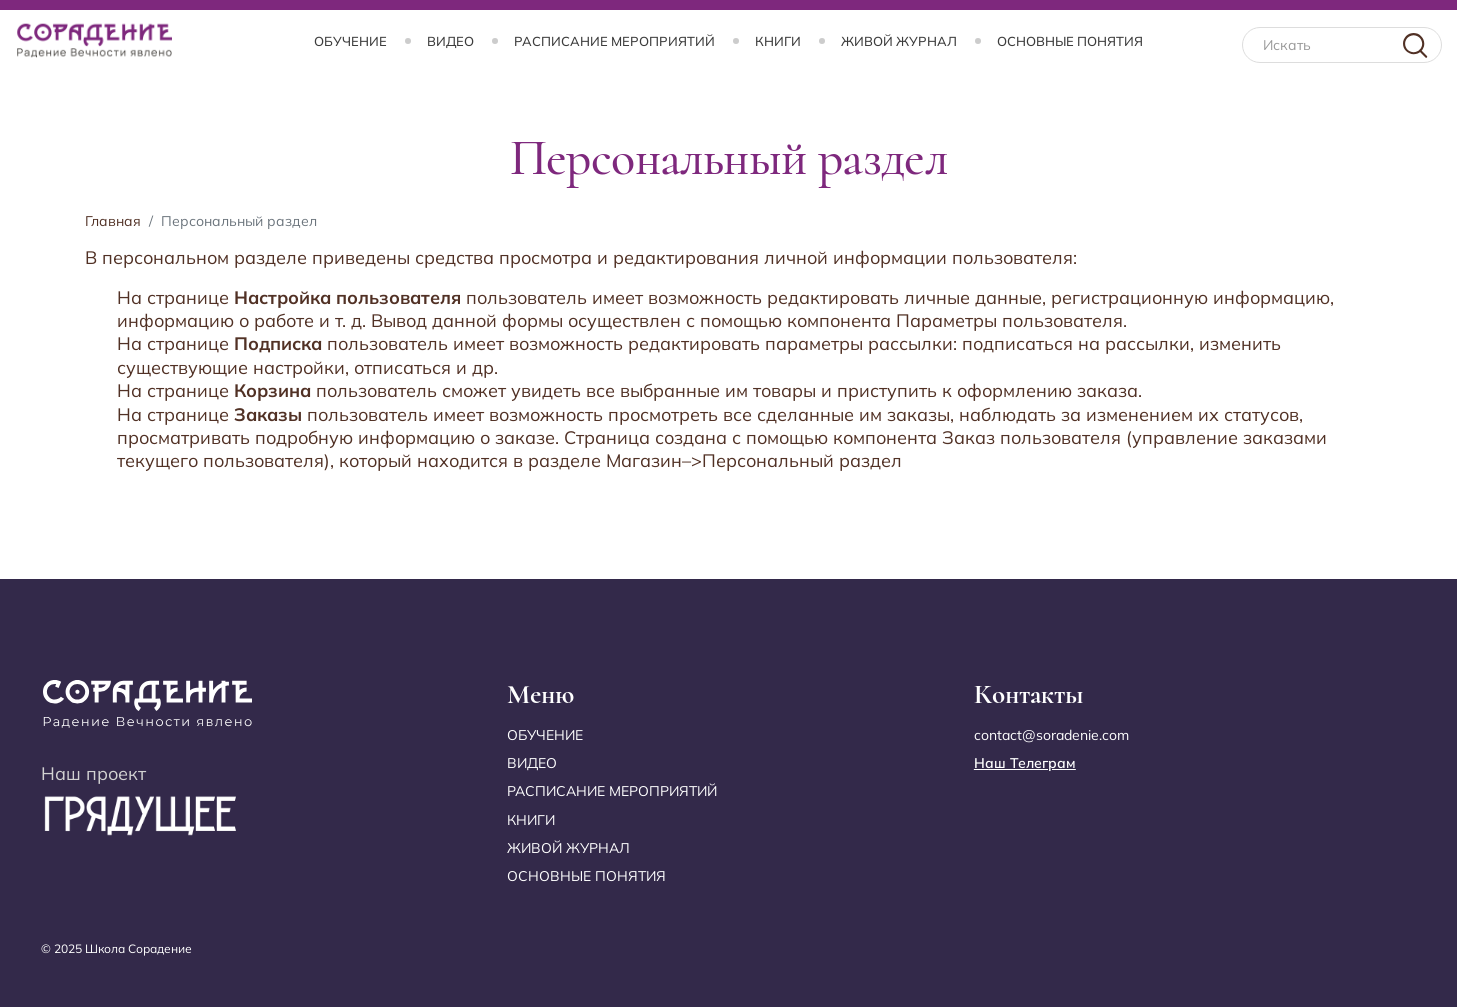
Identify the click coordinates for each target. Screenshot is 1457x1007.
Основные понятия (1070, 41)
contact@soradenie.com (1051, 735)
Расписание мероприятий (614, 41)
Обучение (350, 41)
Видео (450, 41)
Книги (778, 41)
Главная (113, 221)
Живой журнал (899, 41)
